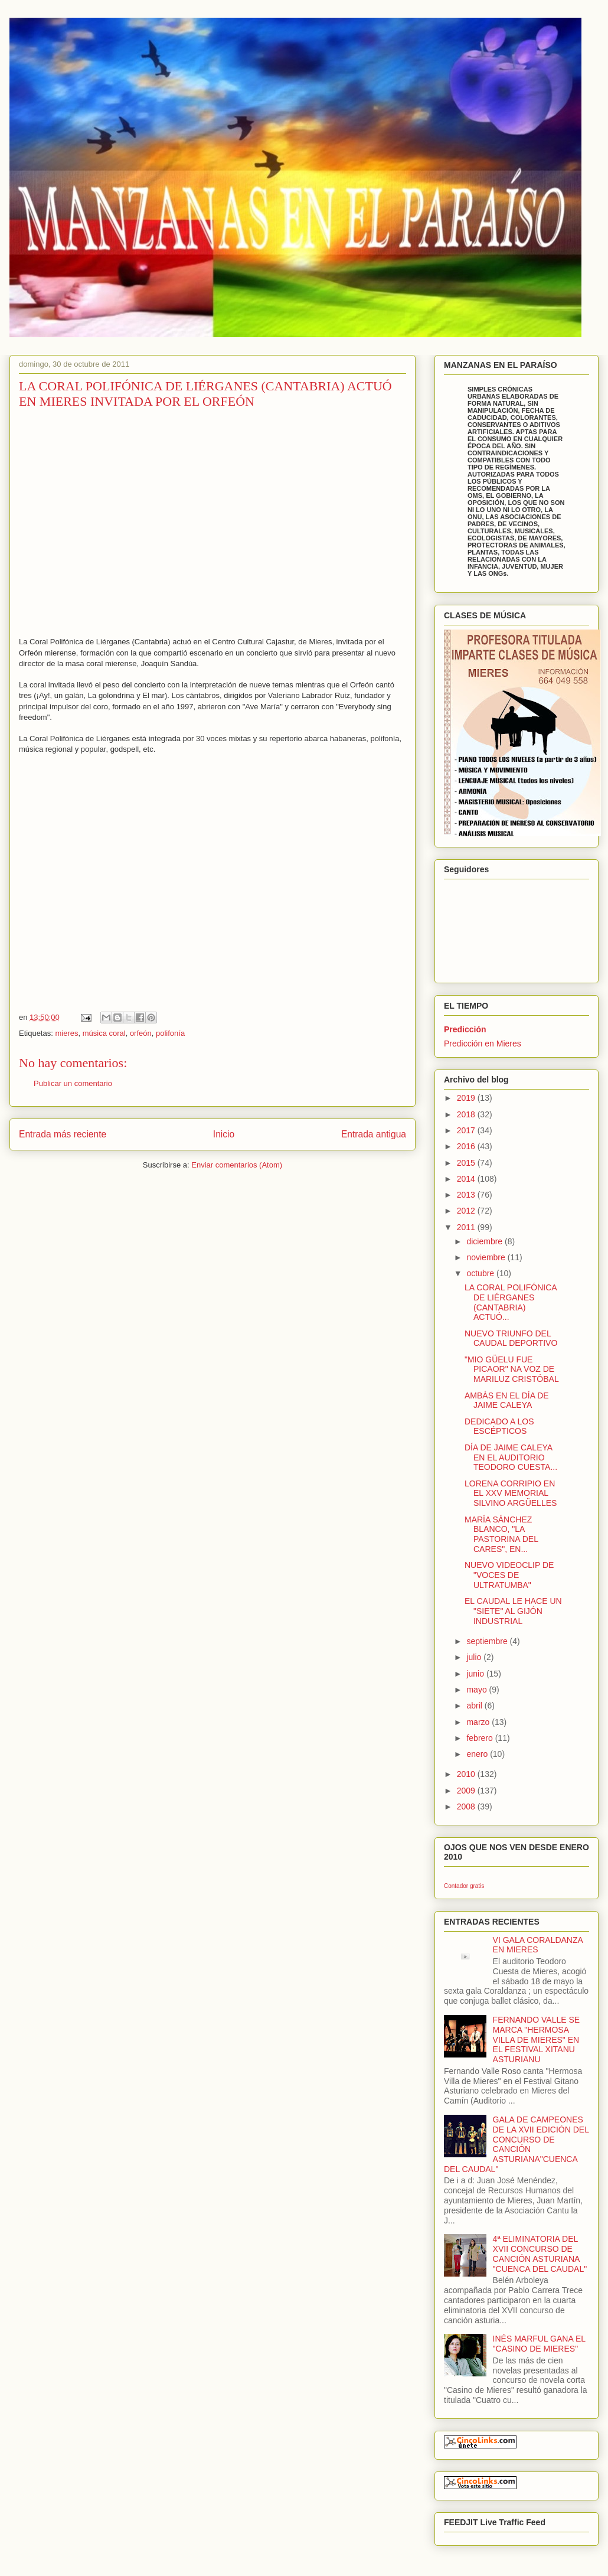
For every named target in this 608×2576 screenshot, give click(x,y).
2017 (467, 1130)
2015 (467, 1163)
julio (474, 1657)
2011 (467, 1227)
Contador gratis (464, 1886)
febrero (480, 1738)
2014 (467, 1178)
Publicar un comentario (73, 1083)
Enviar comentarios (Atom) (236, 1164)
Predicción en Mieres (482, 1043)
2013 (467, 1194)
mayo (477, 1689)
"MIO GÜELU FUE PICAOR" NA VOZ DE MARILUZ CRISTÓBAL (512, 1369)
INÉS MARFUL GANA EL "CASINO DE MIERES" (539, 2343)
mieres (66, 1033)
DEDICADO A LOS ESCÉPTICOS (499, 1426)
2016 (467, 1146)
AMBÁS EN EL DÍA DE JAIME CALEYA (507, 1400)
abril (475, 1705)
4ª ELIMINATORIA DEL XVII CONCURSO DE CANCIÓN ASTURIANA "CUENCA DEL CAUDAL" (540, 2253)
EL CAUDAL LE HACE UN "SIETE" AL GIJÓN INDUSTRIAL (513, 1611)
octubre (481, 1273)
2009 (467, 1790)
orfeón (141, 1033)
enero (478, 1754)
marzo (479, 1722)
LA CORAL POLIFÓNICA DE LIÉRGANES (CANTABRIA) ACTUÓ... (511, 1302)
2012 (467, 1210)
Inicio (223, 1134)
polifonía (170, 1033)
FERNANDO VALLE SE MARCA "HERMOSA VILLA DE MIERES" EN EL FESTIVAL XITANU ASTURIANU (536, 2039)
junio (476, 1673)
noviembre (486, 1257)
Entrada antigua (373, 1134)
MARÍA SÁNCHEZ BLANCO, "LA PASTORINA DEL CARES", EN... (501, 1534)
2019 (467, 1098)
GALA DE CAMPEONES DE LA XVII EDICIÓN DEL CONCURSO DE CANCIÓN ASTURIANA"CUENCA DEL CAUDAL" (516, 2144)
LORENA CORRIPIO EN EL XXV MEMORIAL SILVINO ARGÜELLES (511, 1493)
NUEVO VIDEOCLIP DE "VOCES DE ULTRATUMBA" (509, 1575)
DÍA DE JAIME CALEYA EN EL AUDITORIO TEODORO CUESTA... (511, 1457)
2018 (467, 1114)
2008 (467, 1806)
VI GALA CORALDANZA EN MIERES (538, 1945)
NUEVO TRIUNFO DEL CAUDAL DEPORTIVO (511, 1338)
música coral (104, 1033)
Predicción (465, 1029)
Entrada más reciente (62, 1134)
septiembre (487, 1641)
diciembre (485, 1241)
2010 (467, 1774)
